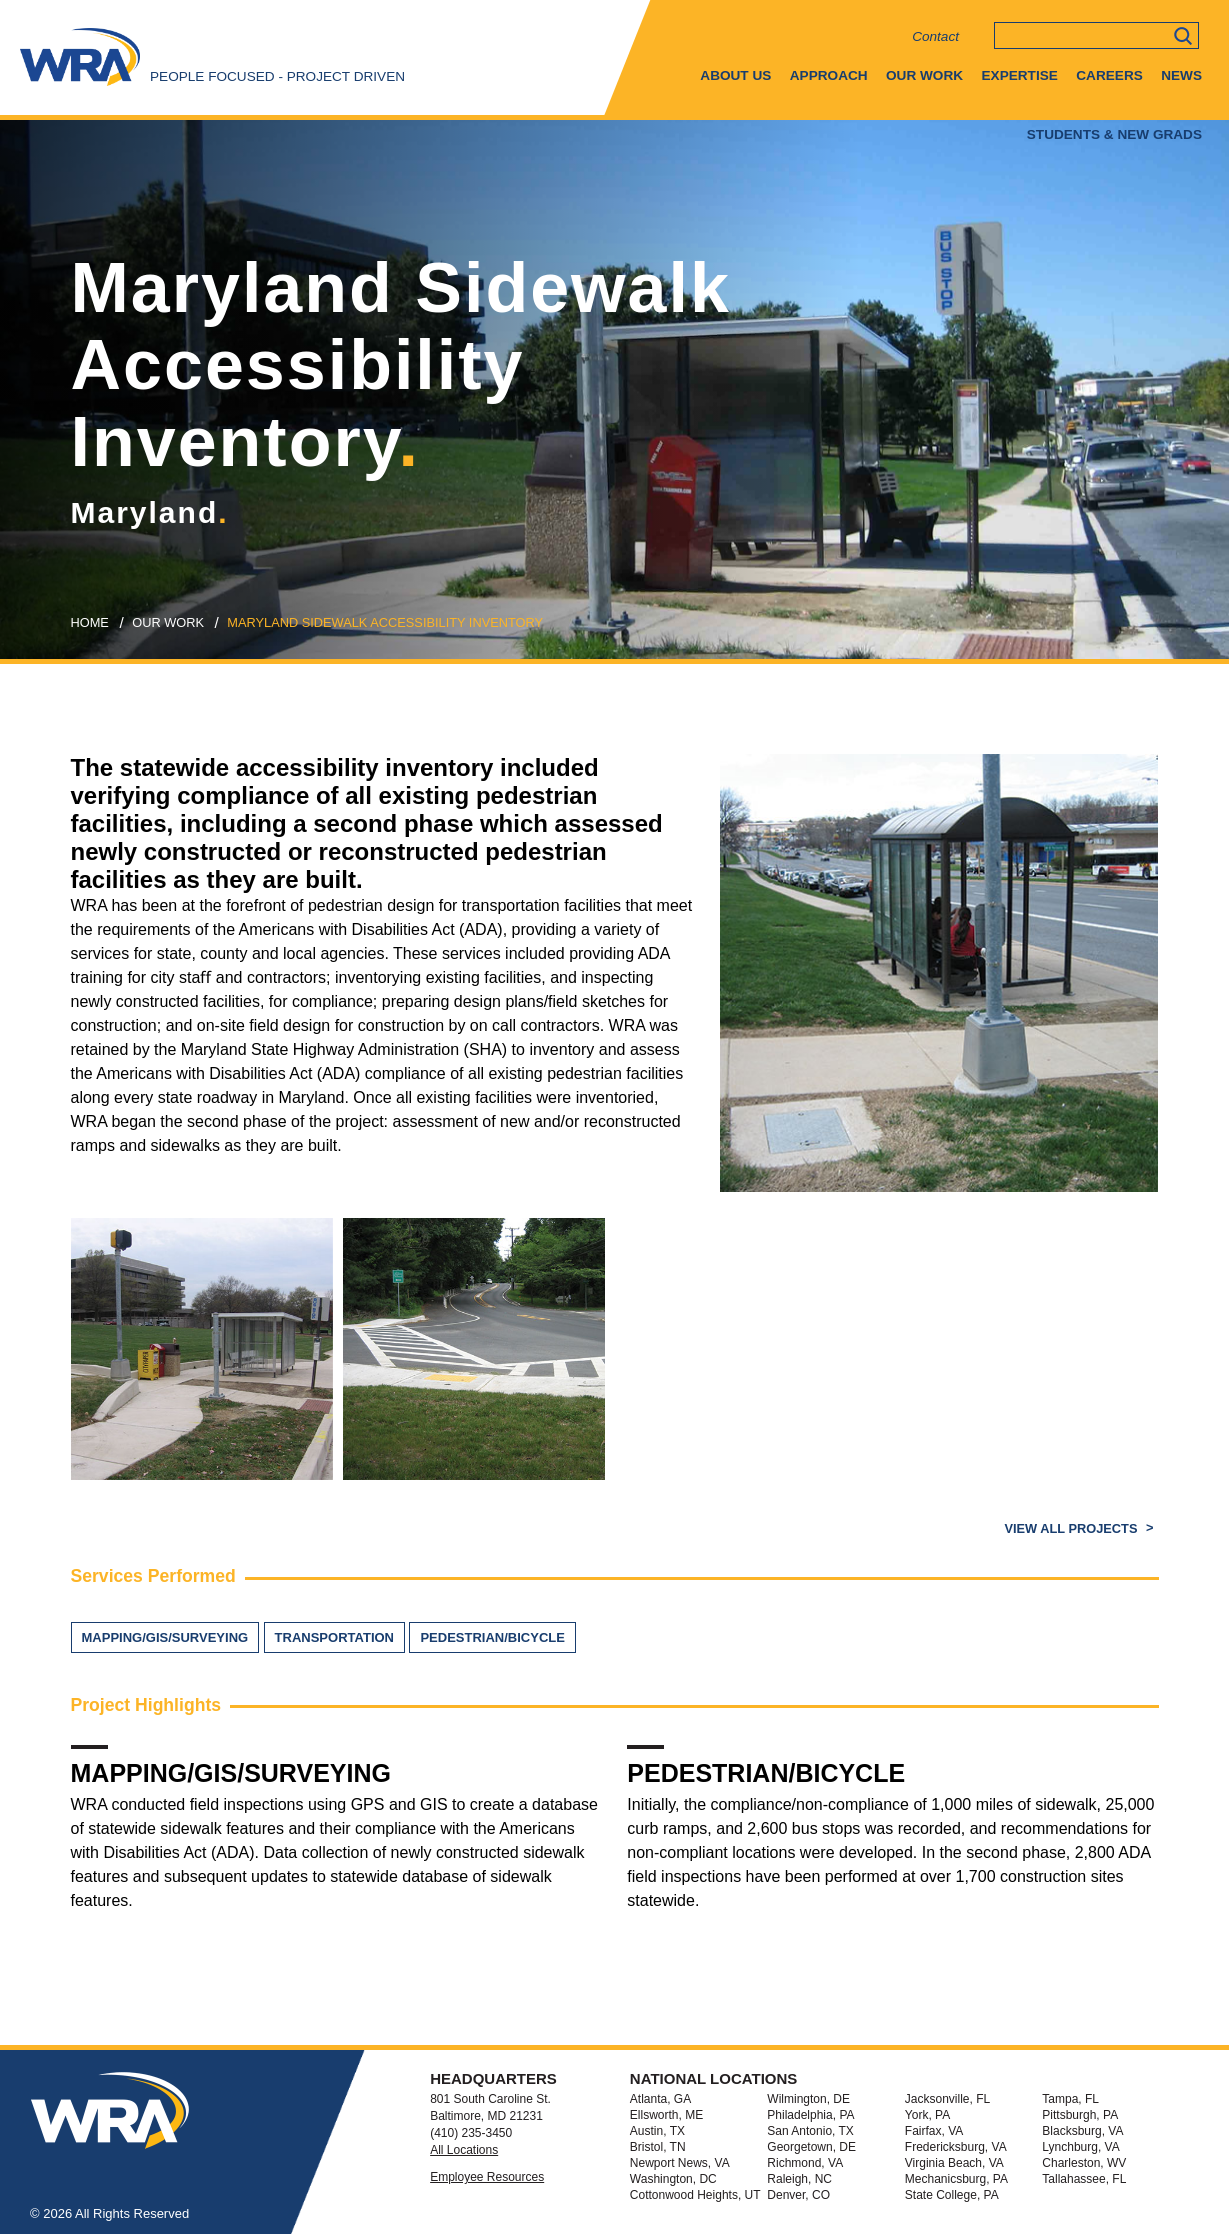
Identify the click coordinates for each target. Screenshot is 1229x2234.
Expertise (1020, 75)
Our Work (924, 75)
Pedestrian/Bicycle (492, 1637)
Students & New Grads (1114, 134)
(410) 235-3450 (471, 2133)
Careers (1109, 75)
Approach (829, 75)
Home (90, 622)
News (1181, 75)
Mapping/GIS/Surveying (165, 1637)
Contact (935, 36)
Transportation (334, 1637)
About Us (735, 75)
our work (168, 622)
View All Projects (1072, 1528)
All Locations (464, 2150)
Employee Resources (487, 2177)
